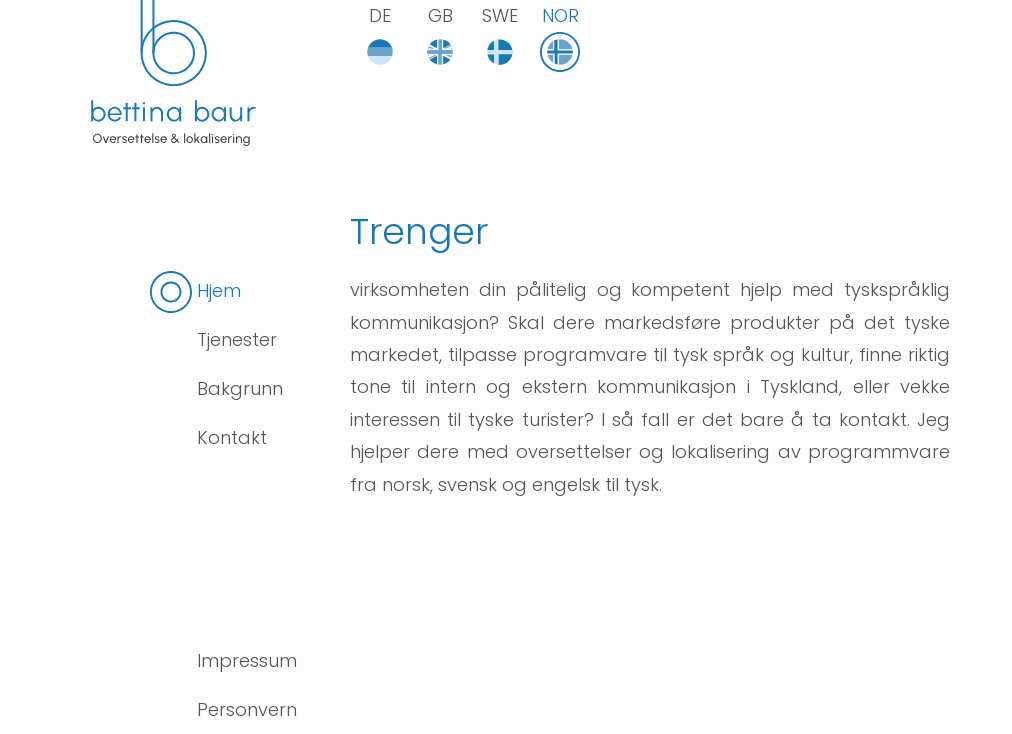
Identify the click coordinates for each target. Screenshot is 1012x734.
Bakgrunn (240, 388)
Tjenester (237, 339)
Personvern (247, 709)
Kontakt (232, 437)
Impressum (247, 660)
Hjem (219, 290)
